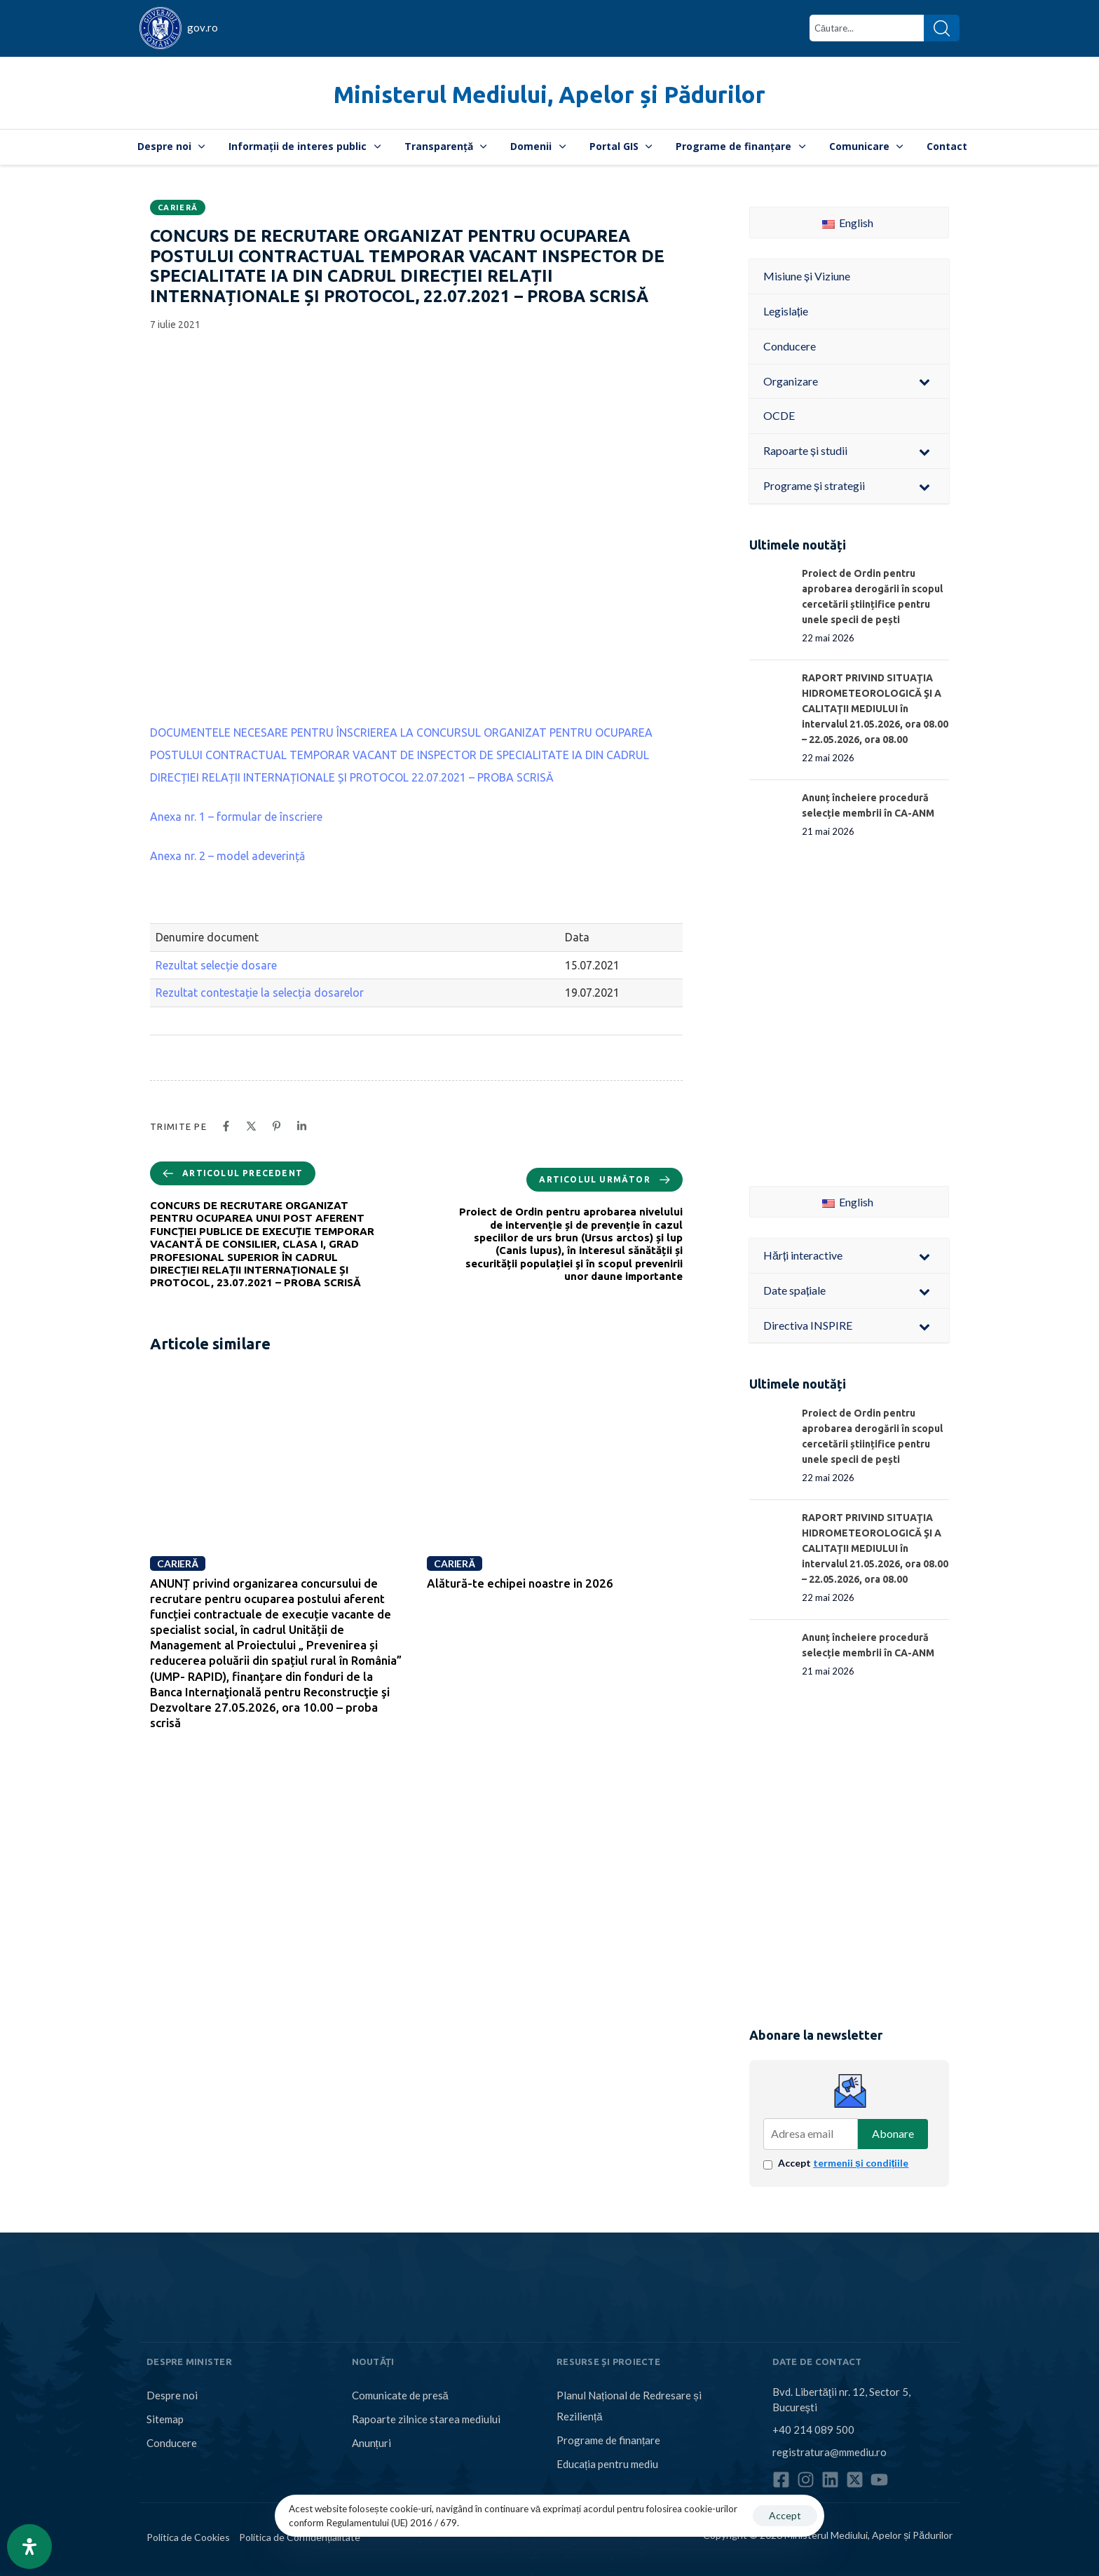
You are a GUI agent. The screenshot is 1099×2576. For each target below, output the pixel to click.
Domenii (538, 146)
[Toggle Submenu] (924, 381)
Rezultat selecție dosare (216, 965)
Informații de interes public (304, 146)
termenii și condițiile (860, 2163)
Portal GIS (621, 146)
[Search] (942, 28)
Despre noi (171, 146)
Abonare (893, 2133)
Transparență (445, 146)
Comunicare (866, 146)
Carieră (178, 207)
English (847, 222)
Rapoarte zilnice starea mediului (426, 2419)
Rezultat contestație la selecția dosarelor (260, 992)
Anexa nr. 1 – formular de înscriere (236, 816)
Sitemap (165, 2419)
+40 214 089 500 (813, 2429)
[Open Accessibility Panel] (29, 2546)
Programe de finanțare (740, 146)
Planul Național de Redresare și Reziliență (629, 2405)
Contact (947, 146)
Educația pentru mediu (607, 2464)
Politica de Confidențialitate (299, 2537)
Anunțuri (371, 2443)
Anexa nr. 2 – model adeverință (227, 856)
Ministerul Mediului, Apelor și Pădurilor (549, 94)
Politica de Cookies (188, 2537)
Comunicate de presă (400, 2395)
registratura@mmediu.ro (829, 2452)
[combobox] (867, 28)
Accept (843, 2163)
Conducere (171, 2443)
